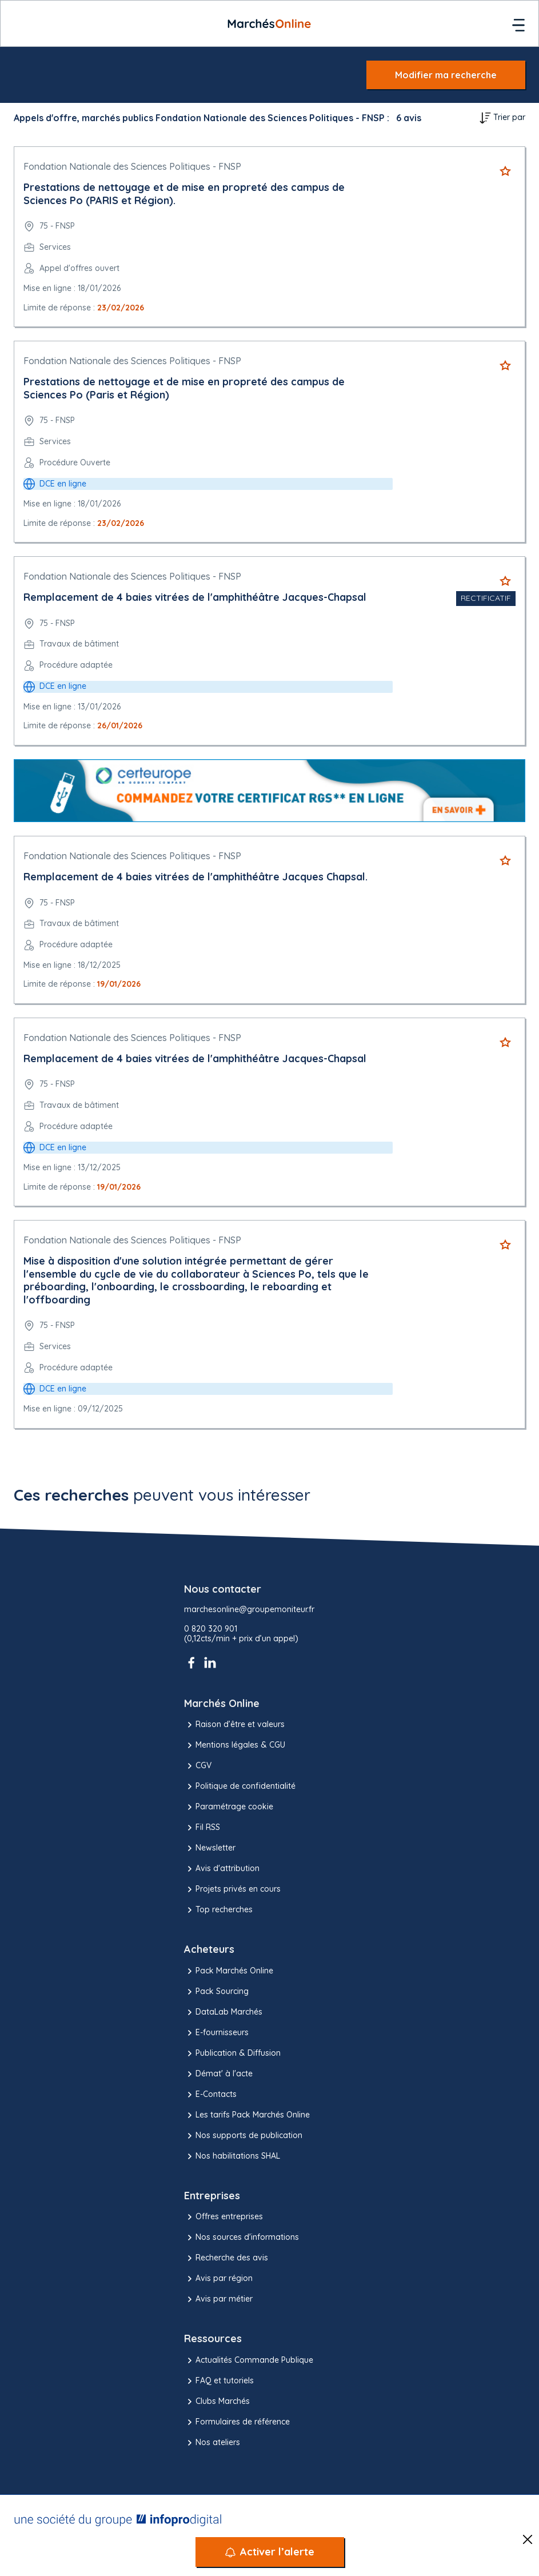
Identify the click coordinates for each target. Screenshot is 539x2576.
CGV (197, 1766)
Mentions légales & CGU (234, 1745)
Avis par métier (218, 2299)
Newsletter (209, 1848)
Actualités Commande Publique (248, 2360)
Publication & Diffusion (232, 2053)
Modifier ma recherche (446, 75)
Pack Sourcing (216, 1991)
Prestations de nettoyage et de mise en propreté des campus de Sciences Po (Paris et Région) (184, 388)
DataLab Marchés (223, 2012)
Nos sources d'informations (241, 2237)
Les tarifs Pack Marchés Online (247, 2115)
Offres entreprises (223, 2217)
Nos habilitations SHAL (232, 2156)
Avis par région (218, 2278)
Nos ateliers (212, 2443)
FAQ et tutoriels (219, 2381)
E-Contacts (210, 2094)
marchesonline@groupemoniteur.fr (249, 1609)
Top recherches (218, 1910)
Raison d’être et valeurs (234, 1724)
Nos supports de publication (243, 2136)
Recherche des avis (226, 2258)
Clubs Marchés (217, 2401)
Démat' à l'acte (218, 2074)
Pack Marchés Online (228, 1971)
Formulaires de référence (237, 2422)
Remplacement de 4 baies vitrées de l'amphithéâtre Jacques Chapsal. (195, 876)
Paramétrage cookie (228, 1807)
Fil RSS (202, 1827)
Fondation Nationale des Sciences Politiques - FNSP (132, 166)
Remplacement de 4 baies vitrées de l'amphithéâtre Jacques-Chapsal (194, 597)
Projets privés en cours (232, 1889)
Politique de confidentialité (240, 1786)
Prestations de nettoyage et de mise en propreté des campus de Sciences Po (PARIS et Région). (184, 194)
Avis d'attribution (221, 1869)
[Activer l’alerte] (269, 2552)
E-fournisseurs (216, 2033)
